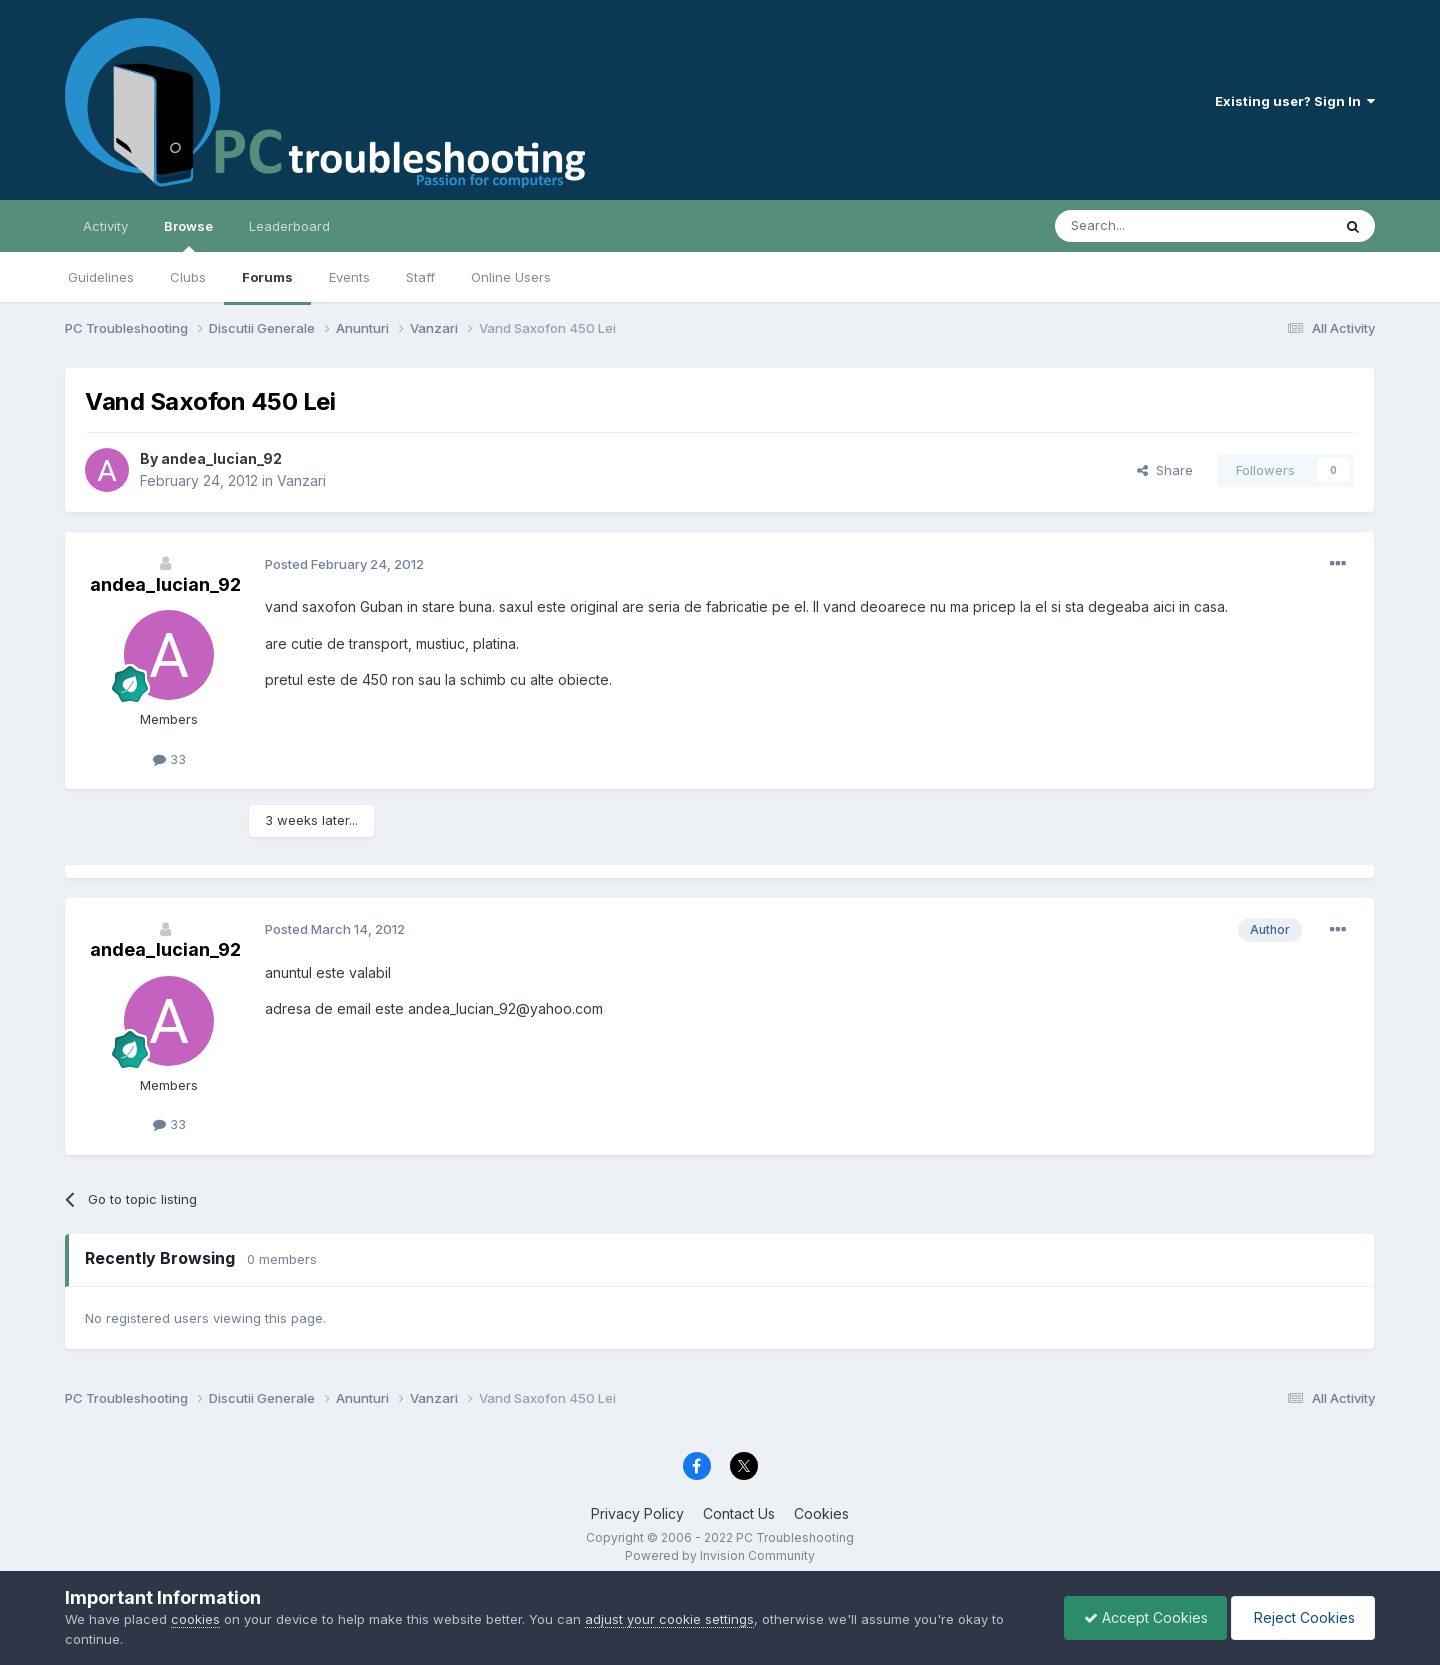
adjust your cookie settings (669, 1619)
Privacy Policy (637, 1513)
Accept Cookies (1141, 1617)
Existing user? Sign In (1295, 101)
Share (1165, 470)
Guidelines (101, 277)
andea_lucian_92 (221, 458)
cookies (195, 1619)
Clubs (188, 277)
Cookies (821, 1513)
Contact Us (739, 1513)
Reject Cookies (1301, 1617)
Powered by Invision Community (720, 1555)
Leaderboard (289, 226)
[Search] (1142, 226)
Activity (105, 226)
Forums (267, 277)
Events (349, 277)
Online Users (511, 277)
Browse (188, 235)
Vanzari (301, 480)
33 (169, 759)
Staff (420, 277)
